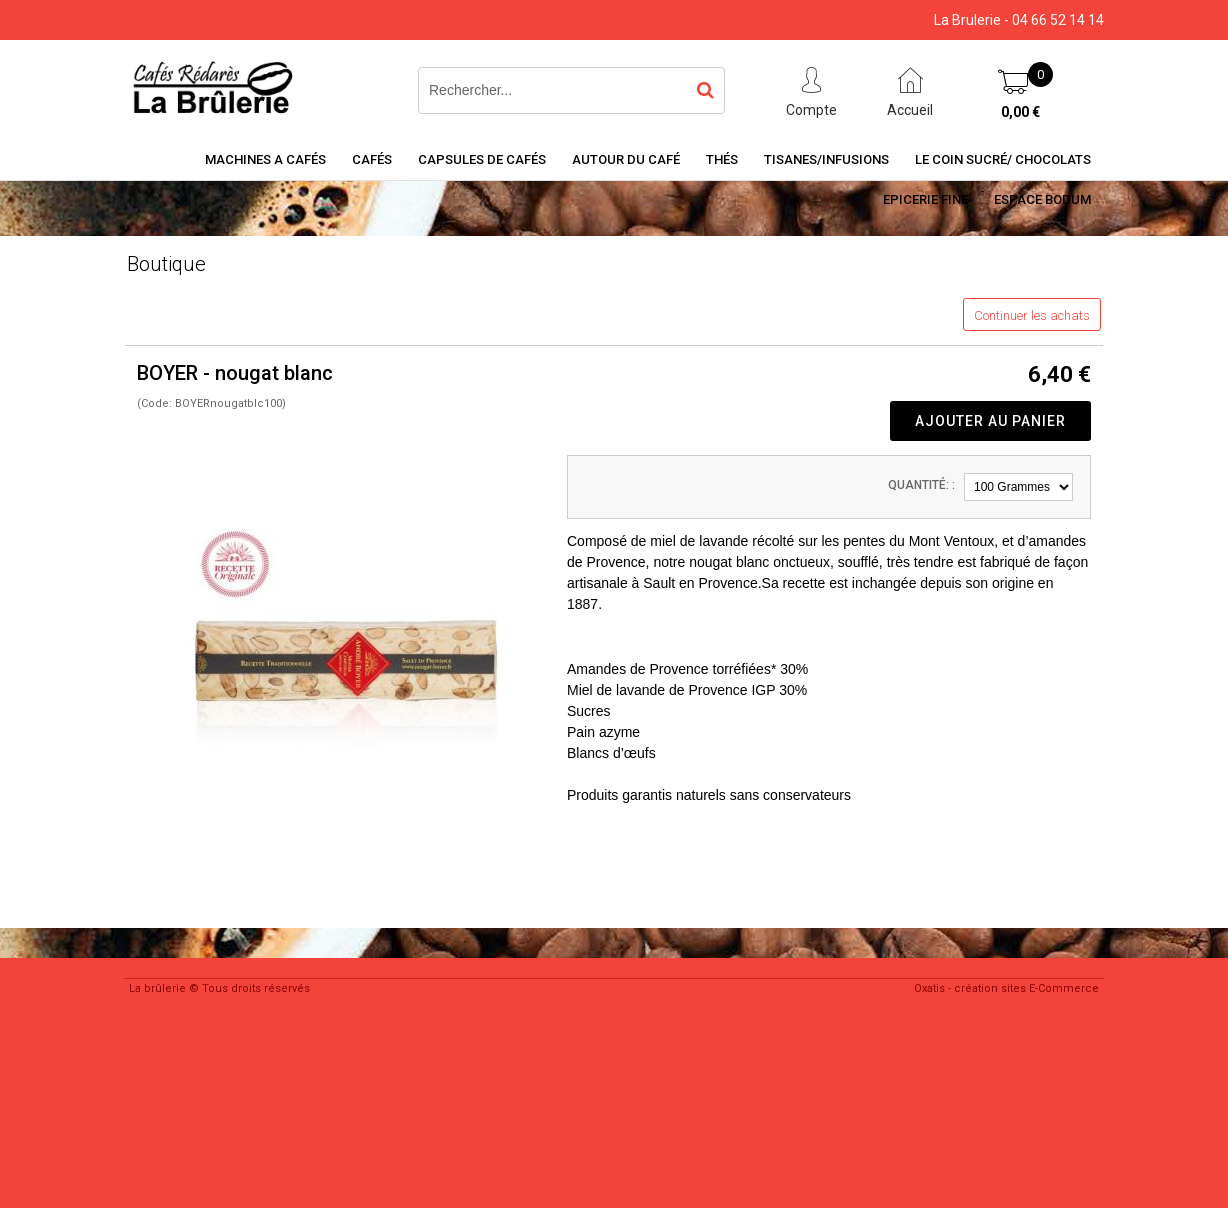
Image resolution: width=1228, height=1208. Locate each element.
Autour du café (626, 159)
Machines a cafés (265, 159)
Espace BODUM (1042, 199)
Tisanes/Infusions (826, 159)
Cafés (372, 159)
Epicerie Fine (925, 199)
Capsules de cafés (482, 159)
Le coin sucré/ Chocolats (1003, 159)
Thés (722, 159)
